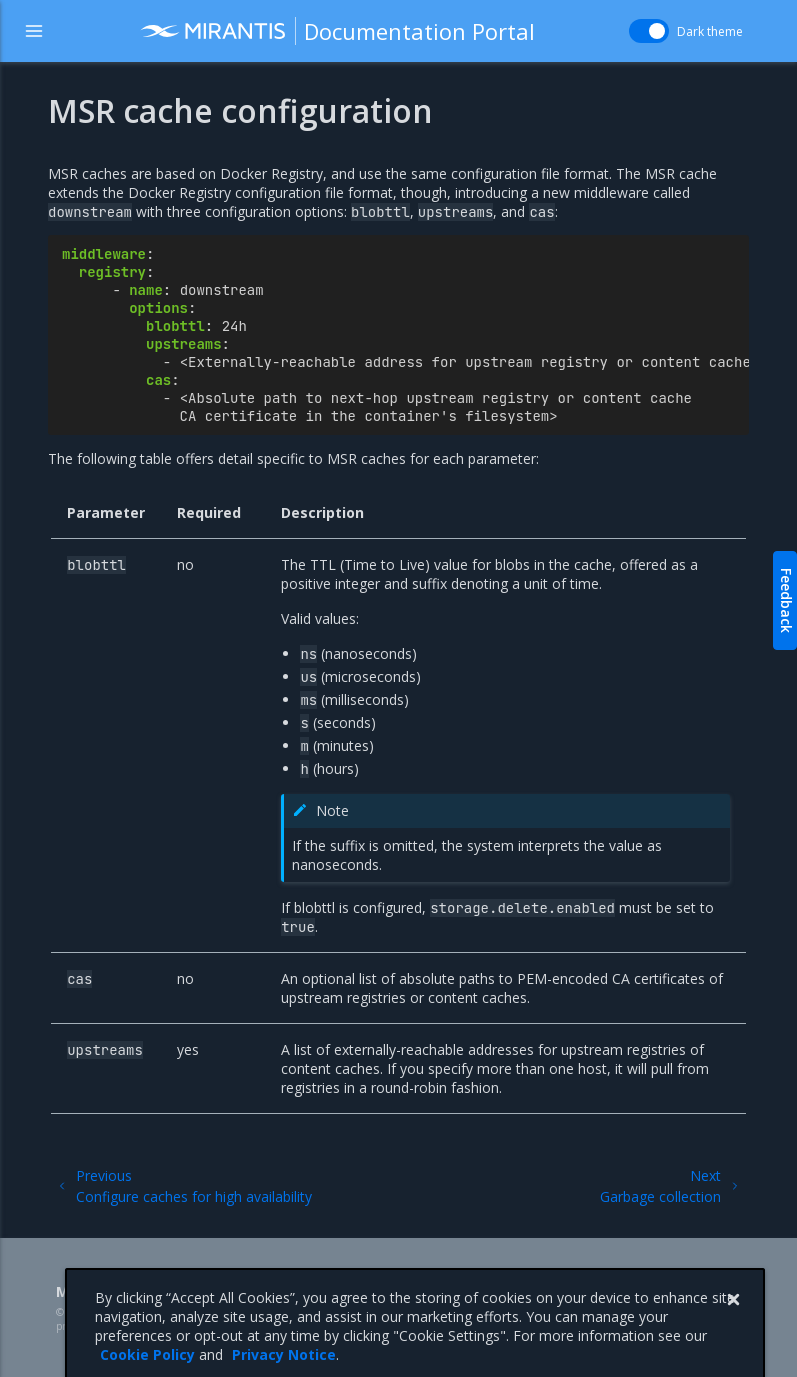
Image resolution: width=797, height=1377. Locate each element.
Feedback (786, 600)
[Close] (733, 1355)
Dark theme (710, 31)
